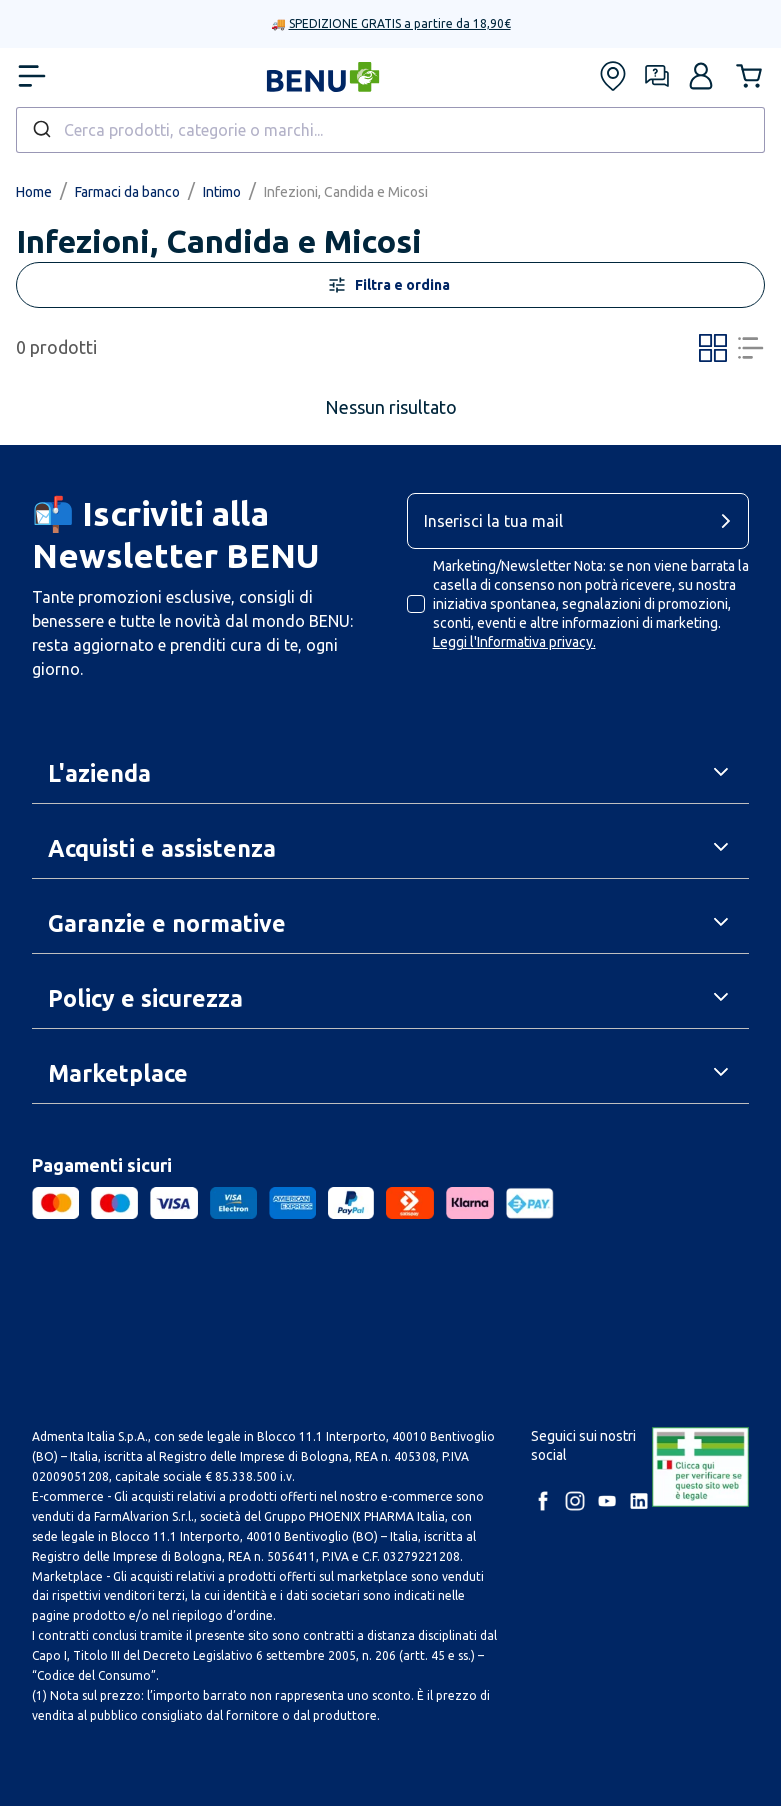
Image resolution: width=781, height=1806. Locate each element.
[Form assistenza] (657, 76)
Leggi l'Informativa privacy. (514, 642)
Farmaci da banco (127, 192)
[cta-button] (731, 521)
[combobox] (390, 130)
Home (34, 192)
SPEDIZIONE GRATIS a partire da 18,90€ (400, 23)
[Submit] (40, 130)
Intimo (222, 192)
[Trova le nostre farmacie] (613, 76)
